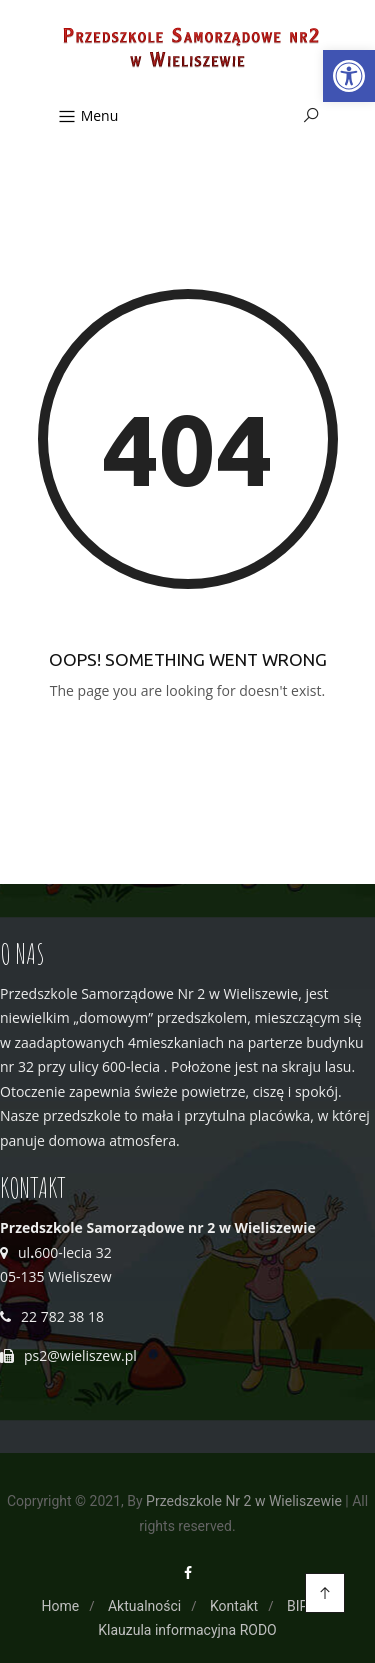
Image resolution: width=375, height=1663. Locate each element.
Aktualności (144, 1606)
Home (61, 1606)
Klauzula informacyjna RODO (187, 1630)
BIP (297, 1606)
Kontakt (234, 1606)
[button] (349, 76)
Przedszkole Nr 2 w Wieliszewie (244, 1501)
